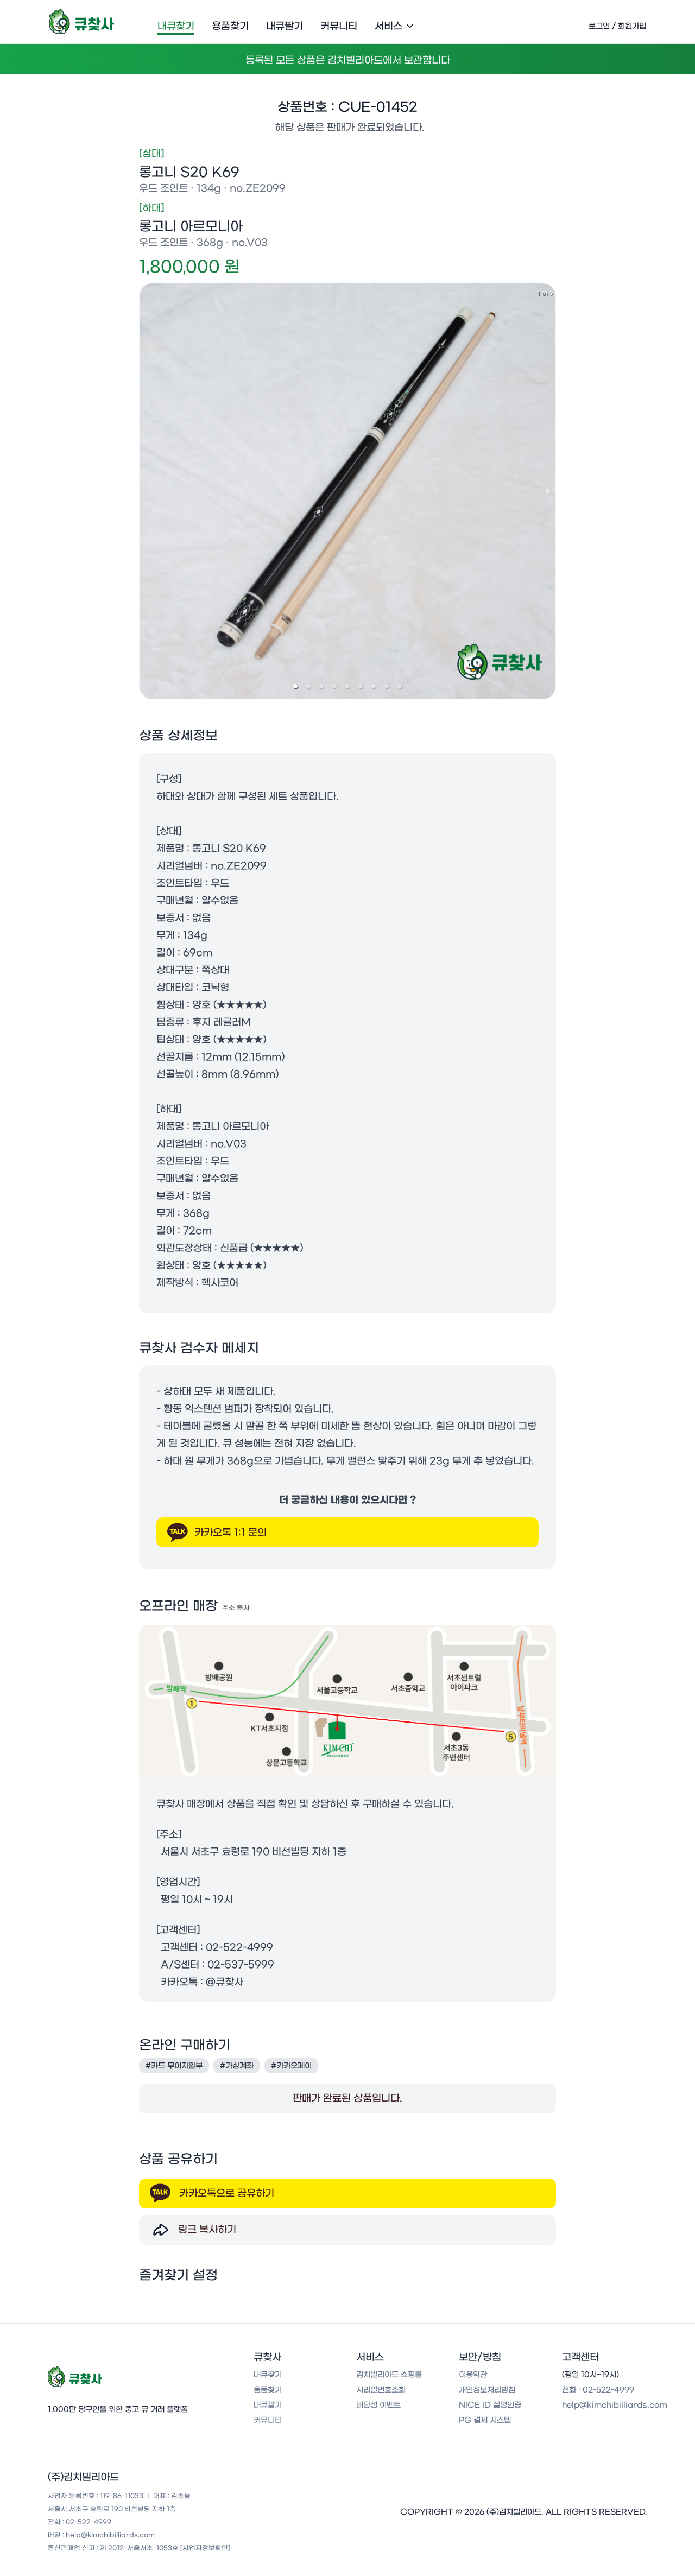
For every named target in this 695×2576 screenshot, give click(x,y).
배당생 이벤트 (378, 2409)
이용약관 (473, 2379)
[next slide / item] (548, 493)
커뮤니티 (338, 26)
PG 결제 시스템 (485, 2424)
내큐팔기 (284, 26)
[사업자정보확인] (205, 2552)
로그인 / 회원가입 (617, 26)
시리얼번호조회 (381, 2394)
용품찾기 (230, 26)
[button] (295, 688)
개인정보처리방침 (487, 2394)
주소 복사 (236, 1609)
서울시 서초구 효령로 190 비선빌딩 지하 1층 (253, 1854)
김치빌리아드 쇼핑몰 (389, 2379)
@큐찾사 (224, 1984)
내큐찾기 (175, 26)
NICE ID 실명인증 (490, 2409)
